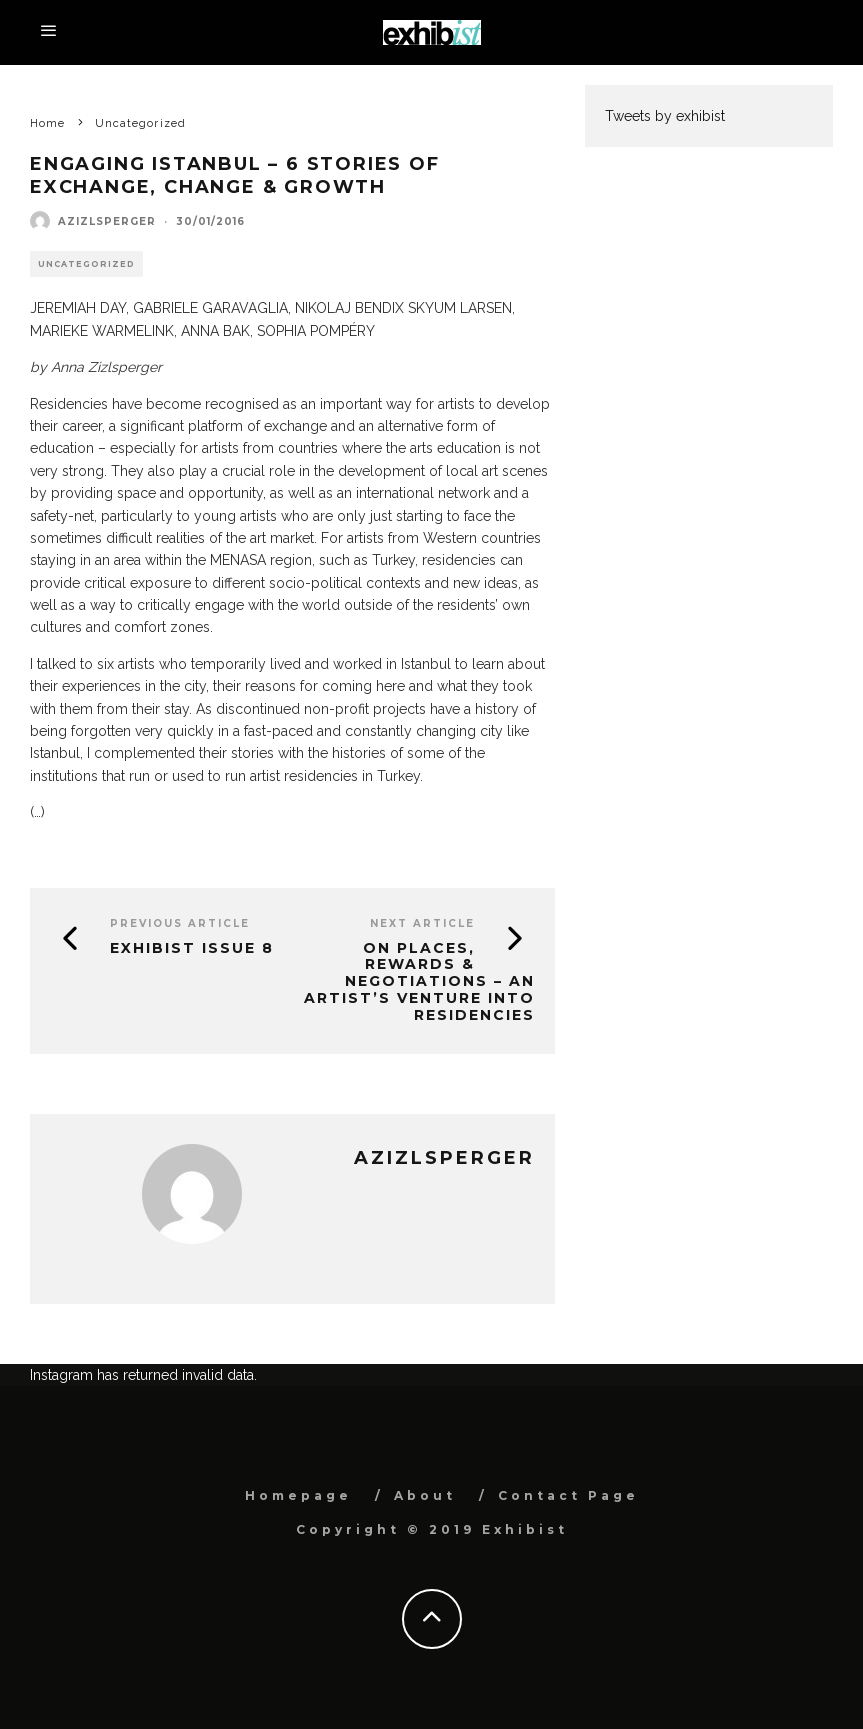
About (425, 1495)
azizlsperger (107, 221)
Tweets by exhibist (665, 116)
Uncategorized (86, 264)
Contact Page (568, 1495)
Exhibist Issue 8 (192, 948)
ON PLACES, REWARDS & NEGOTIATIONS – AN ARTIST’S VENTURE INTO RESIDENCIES (419, 981)
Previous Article (180, 923)
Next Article (422, 923)
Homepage (298, 1495)
